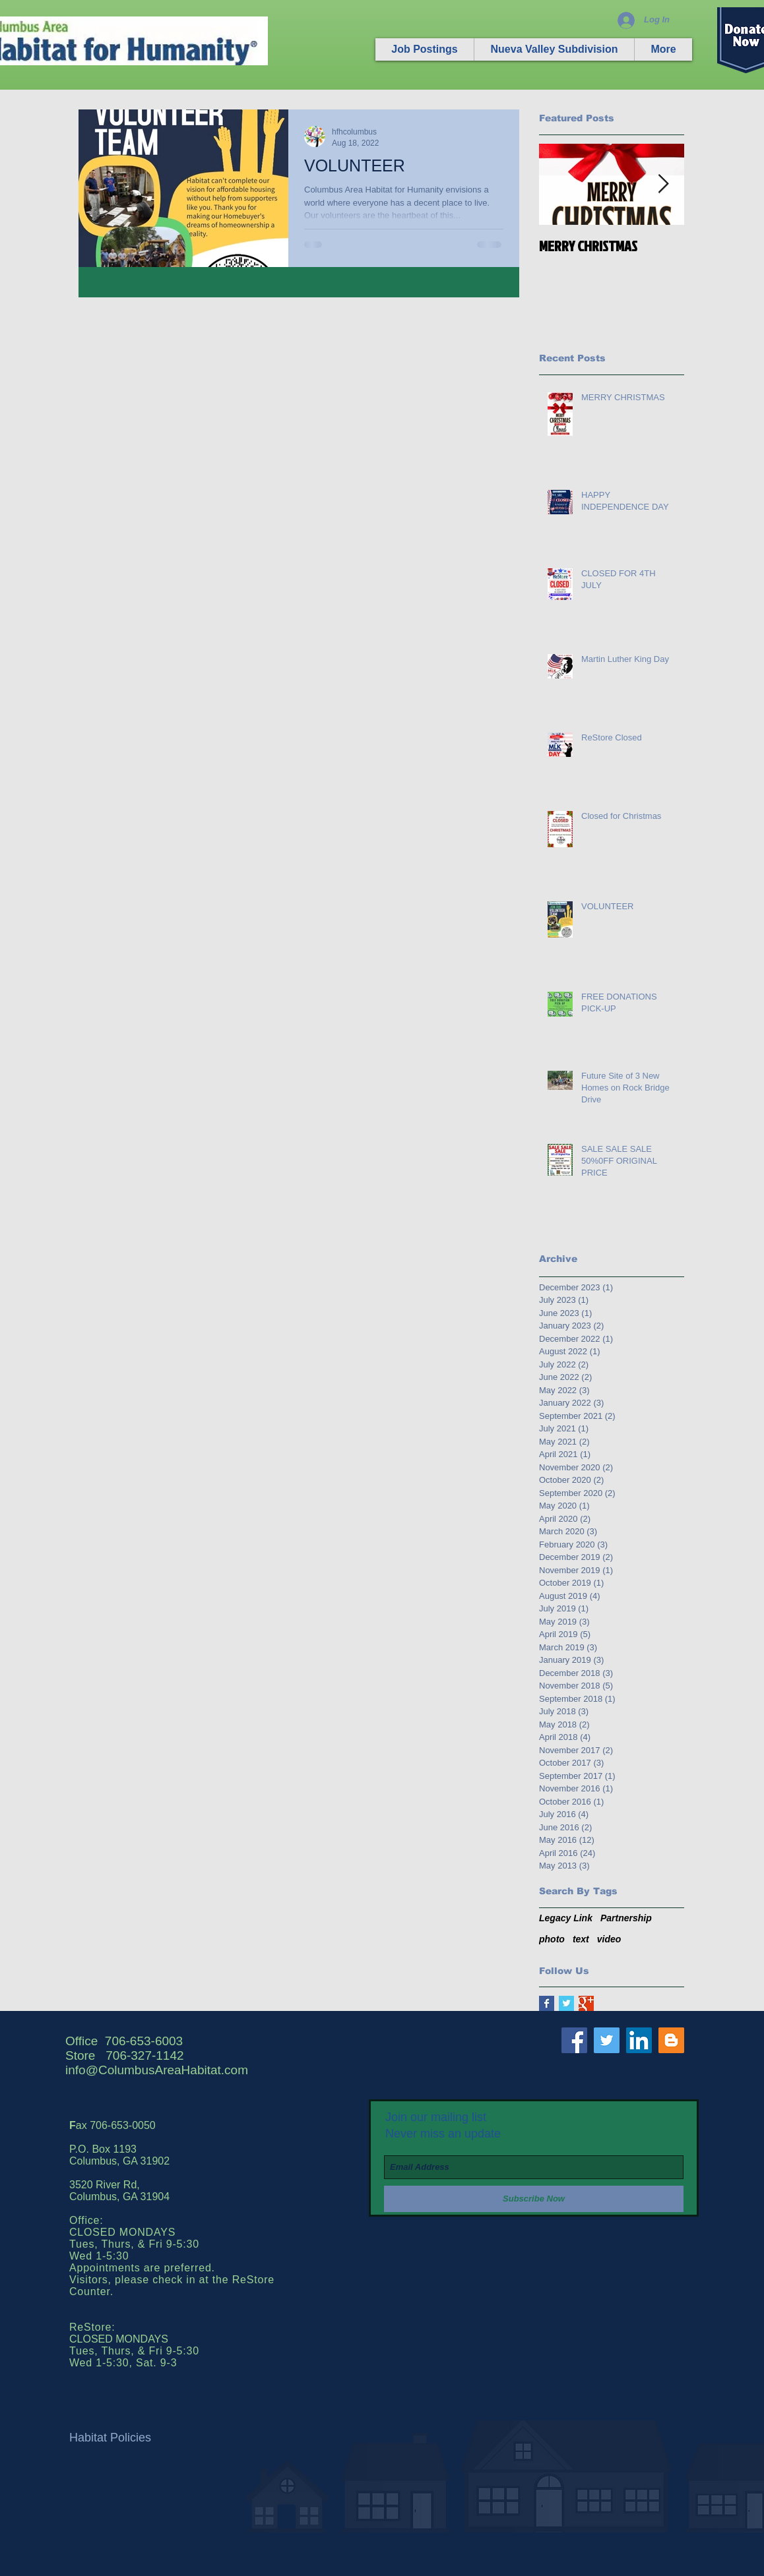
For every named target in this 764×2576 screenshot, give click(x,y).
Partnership (626, 1918)
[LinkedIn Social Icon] (639, 2040)
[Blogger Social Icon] (671, 2040)
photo (552, 1939)
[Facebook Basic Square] (546, 2003)
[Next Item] (663, 184)
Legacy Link (565, 1918)
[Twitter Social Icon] (607, 2040)
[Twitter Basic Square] (566, 2003)
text (581, 1939)
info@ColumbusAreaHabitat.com (156, 2070)
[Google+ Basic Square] (586, 2003)
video (609, 1939)
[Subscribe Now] (534, 2199)
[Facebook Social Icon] (574, 2040)
